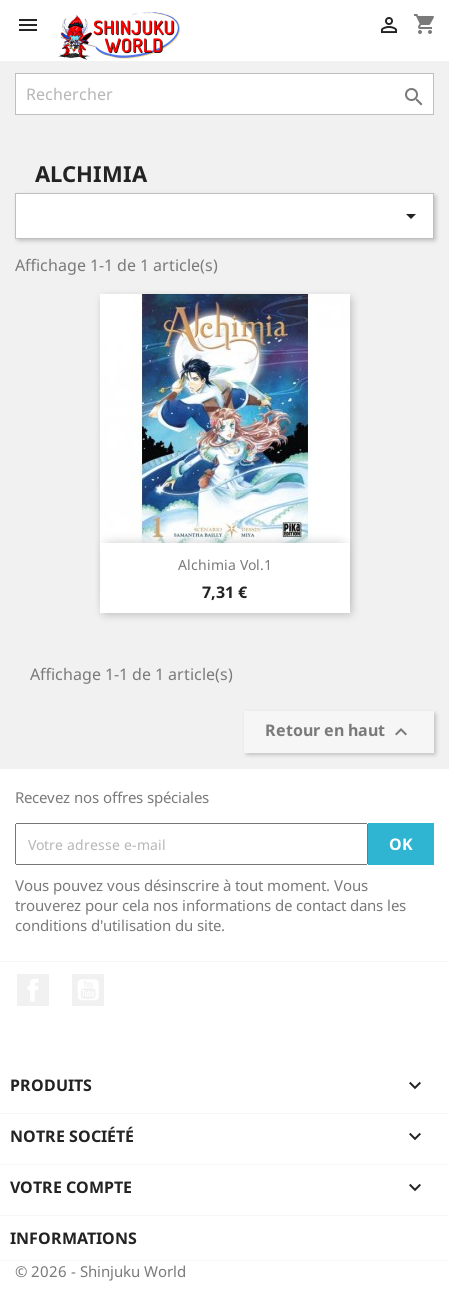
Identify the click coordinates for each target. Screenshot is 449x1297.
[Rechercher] (224, 94)
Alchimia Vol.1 (225, 564)
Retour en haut (339, 732)
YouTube (88, 990)
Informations (73, 1238)
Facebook (33, 990)
